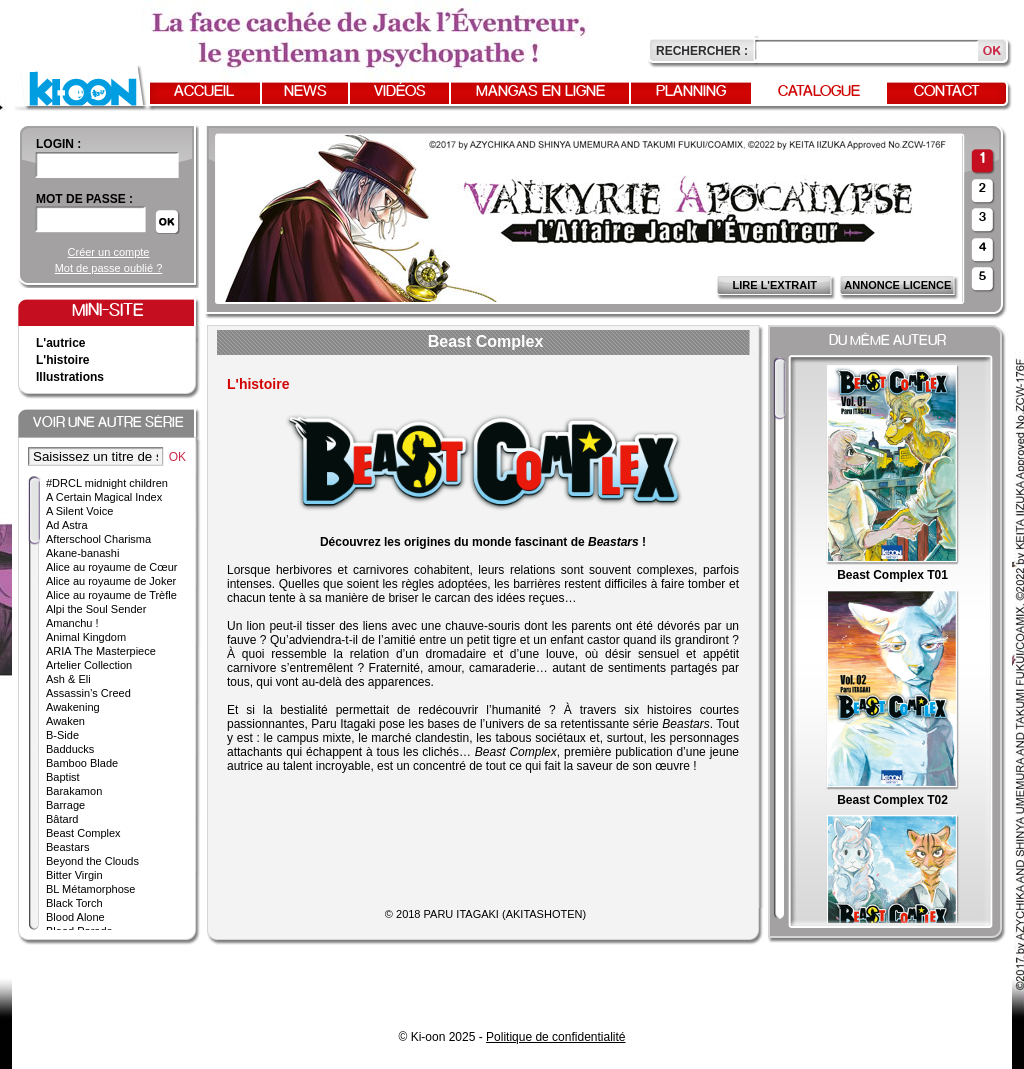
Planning (691, 92)
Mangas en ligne (540, 92)
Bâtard (62, 819)
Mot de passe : (84, 199)
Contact (947, 92)
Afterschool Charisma (98, 539)
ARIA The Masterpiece (101, 651)
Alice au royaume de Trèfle (111, 595)
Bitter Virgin (74, 875)
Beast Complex (83, 833)
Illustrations (70, 377)
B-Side (62, 735)
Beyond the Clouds (92, 861)
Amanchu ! (72, 623)
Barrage (65, 805)
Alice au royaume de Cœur (111, 567)
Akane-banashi (82, 553)
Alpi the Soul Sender (96, 609)
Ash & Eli (68, 679)
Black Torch (74, 903)
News (305, 92)
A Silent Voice (79, 511)
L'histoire (63, 360)
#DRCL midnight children (107, 483)
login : (58, 144)
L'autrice (61, 343)
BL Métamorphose (90, 889)
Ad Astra (67, 525)
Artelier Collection (89, 665)
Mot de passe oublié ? (109, 268)
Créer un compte (109, 252)
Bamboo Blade (82, 763)
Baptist (63, 777)
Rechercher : (702, 51)
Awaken (65, 721)
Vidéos (400, 92)
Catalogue (819, 92)
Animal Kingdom (86, 637)
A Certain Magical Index (104, 497)
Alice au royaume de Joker (111, 581)
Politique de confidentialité (555, 1037)
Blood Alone (75, 917)
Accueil (204, 92)
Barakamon (74, 791)
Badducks (70, 749)
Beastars (67, 847)
